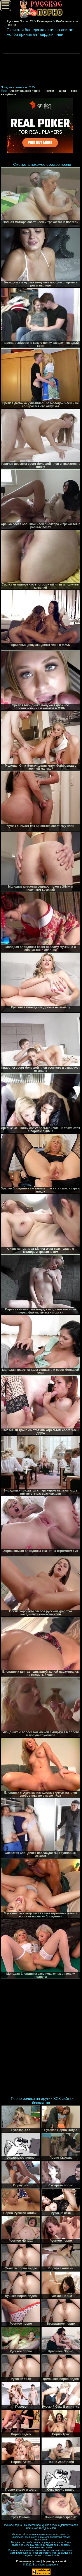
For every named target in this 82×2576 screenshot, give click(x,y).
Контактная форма (28, 2561)
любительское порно (25, 90)
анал (62, 90)
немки (49, 90)
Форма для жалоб (54, 2561)
